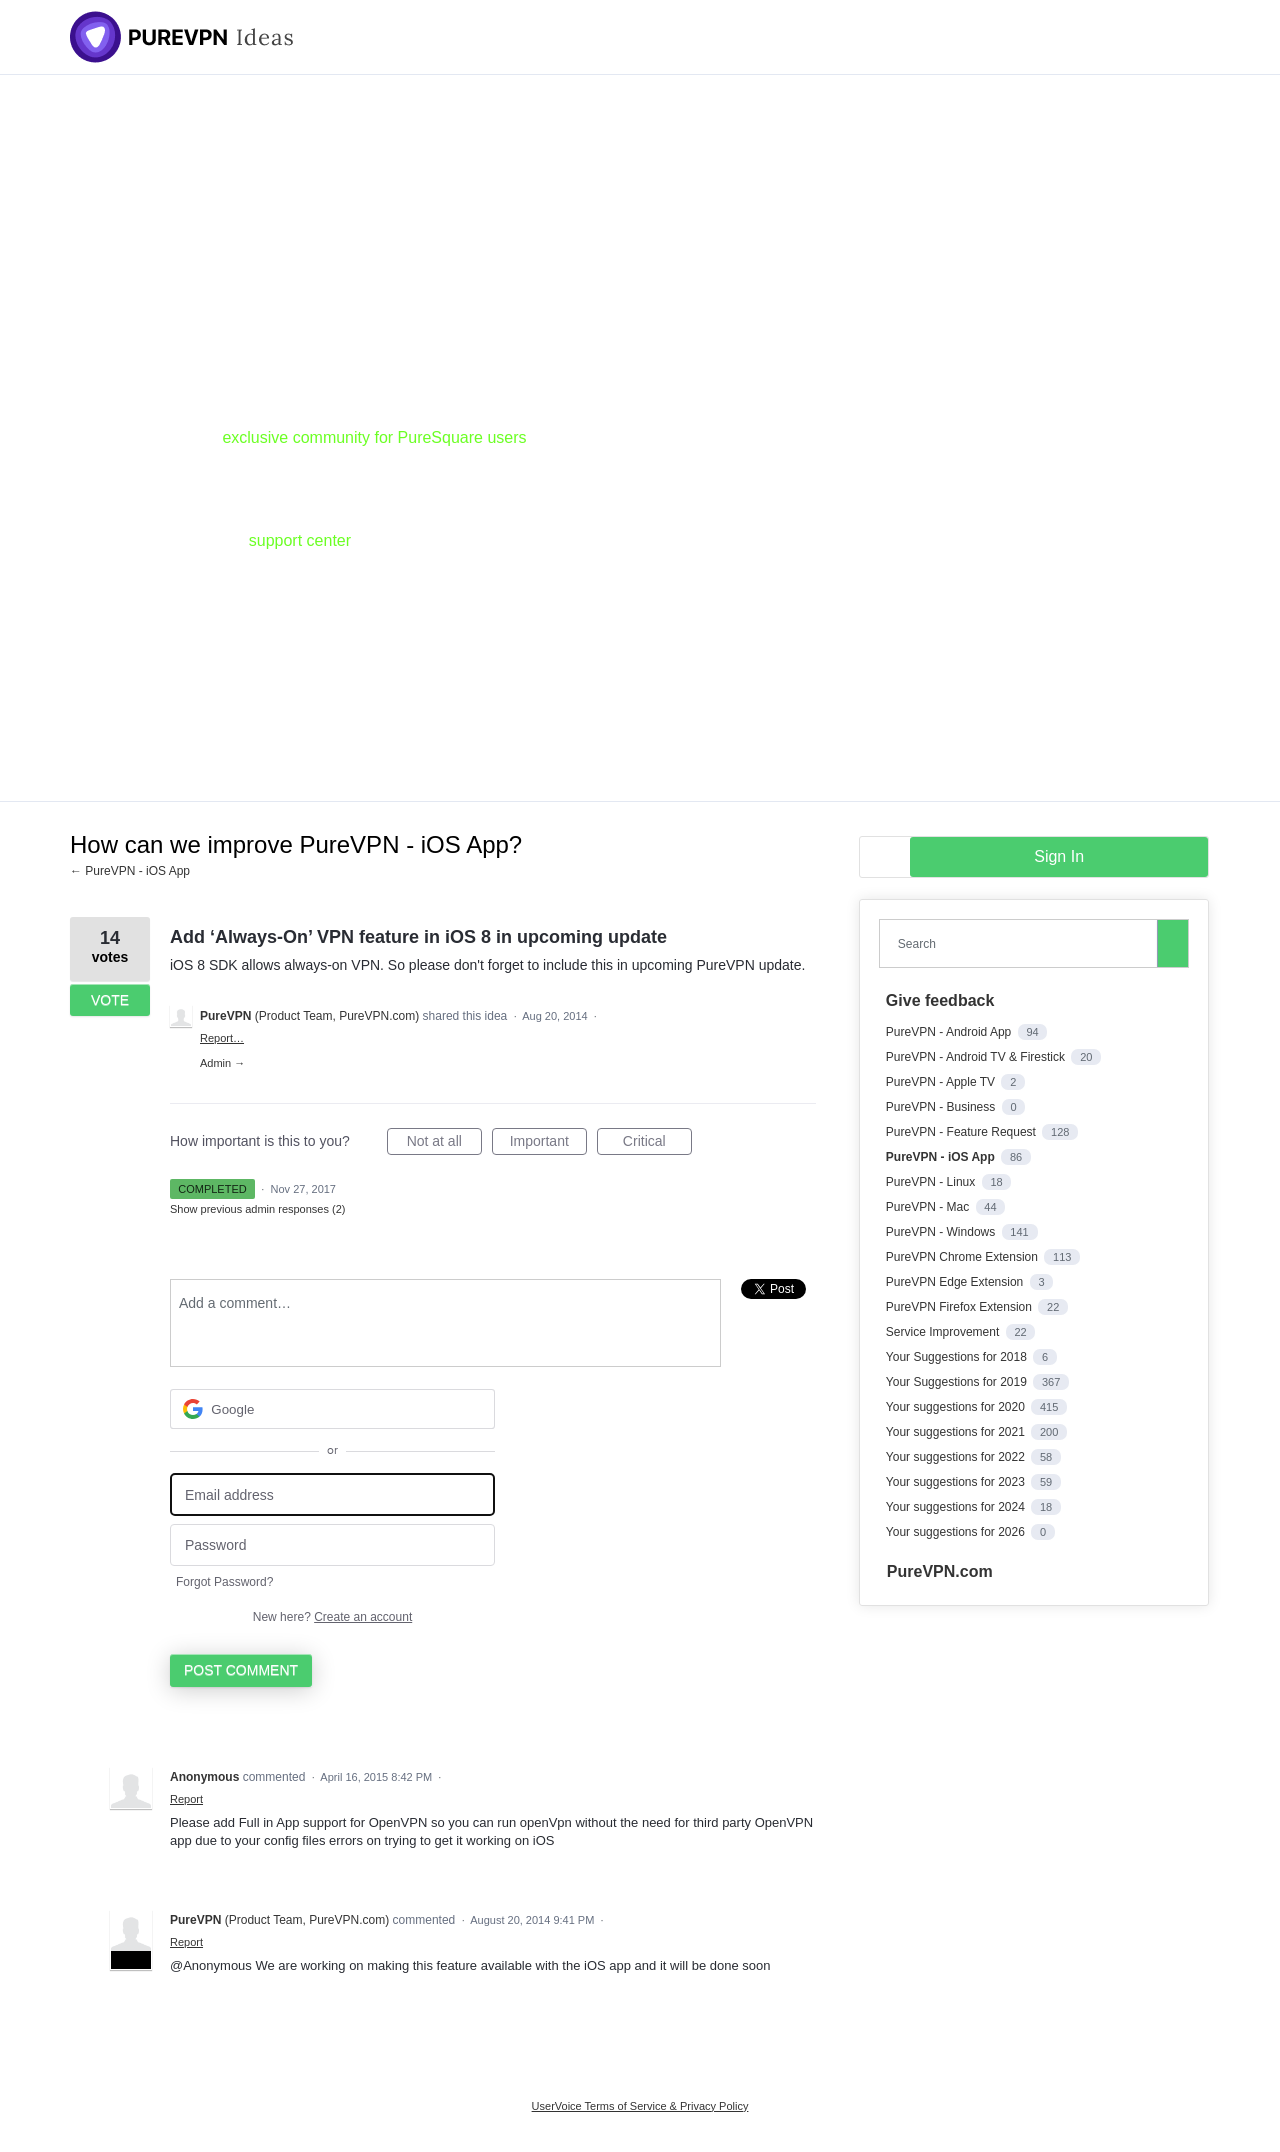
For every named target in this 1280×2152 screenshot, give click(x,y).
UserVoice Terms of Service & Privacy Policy (640, 2106)
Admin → (222, 1063)
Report (186, 1799)
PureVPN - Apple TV (942, 1082)
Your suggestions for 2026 (957, 1532)
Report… (222, 1038)
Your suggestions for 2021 (957, 1432)
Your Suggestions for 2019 (958, 1382)
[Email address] (332, 1494)
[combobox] (1023, 943)
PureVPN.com (940, 1571)
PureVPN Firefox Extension (960, 1307)
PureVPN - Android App (950, 1032)
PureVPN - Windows (942, 1232)
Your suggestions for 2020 (957, 1407)
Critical (657, 1144)
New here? (332, 1617)
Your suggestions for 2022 (957, 1457)
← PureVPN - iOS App (130, 871)
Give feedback (940, 1000)
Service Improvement (944, 1332)
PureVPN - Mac (929, 1207)
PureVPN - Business (942, 1107)
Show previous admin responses (257, 1209)
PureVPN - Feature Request (962, 1132)
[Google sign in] (332, 1409)
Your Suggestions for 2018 (958, 1357)
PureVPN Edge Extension (956, 1282)
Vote (110, 1000)
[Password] (332, 1545)
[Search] (1173, 943)
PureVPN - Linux (932, 1182)
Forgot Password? (224, 1582)
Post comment (241, 1670)
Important (548, 1144)
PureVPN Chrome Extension (963, 1257)
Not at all (444, 1144)
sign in (1059, 856)
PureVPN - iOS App (942, 1157)
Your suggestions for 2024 (957, 1507)
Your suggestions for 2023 (957, 1482)
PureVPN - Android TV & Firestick (977, 1057)
